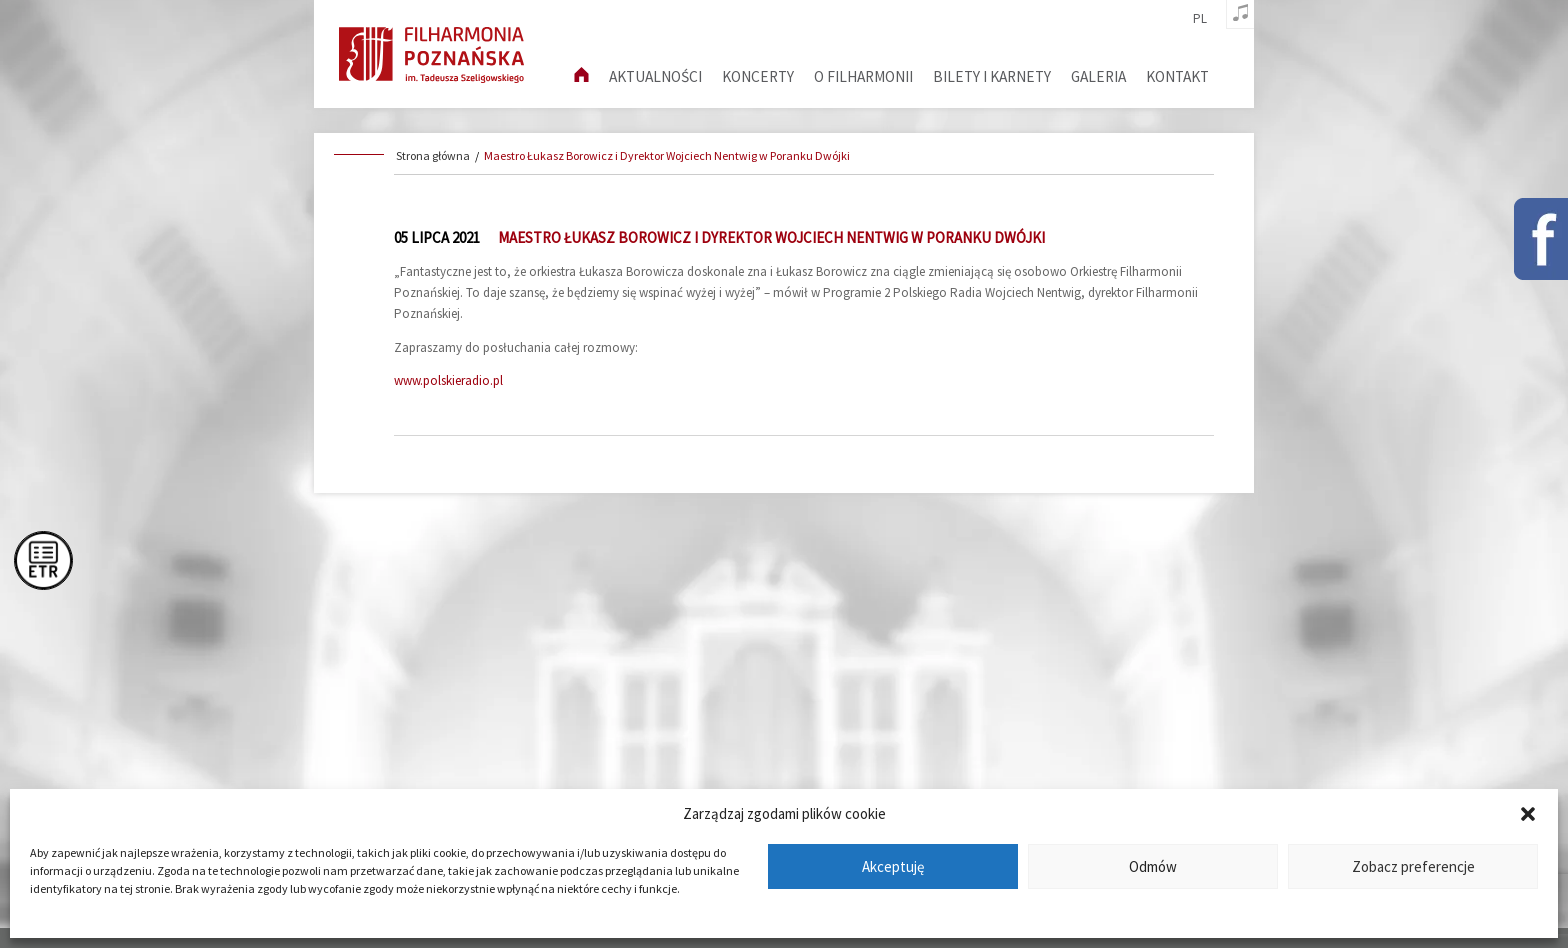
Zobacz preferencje (1413, 866)
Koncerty (758, 76)
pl (1200, 19)
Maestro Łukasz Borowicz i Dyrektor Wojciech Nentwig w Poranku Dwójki (667, 155)
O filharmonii (863, 76)
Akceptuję (893, 866)
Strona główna (433, 155)
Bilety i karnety (992, 76)
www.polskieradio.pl (448, 380)
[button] (1528, 814)
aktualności (655, 76)
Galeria (1098, 76)
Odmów (1153, 866)
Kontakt (1177, 76)
